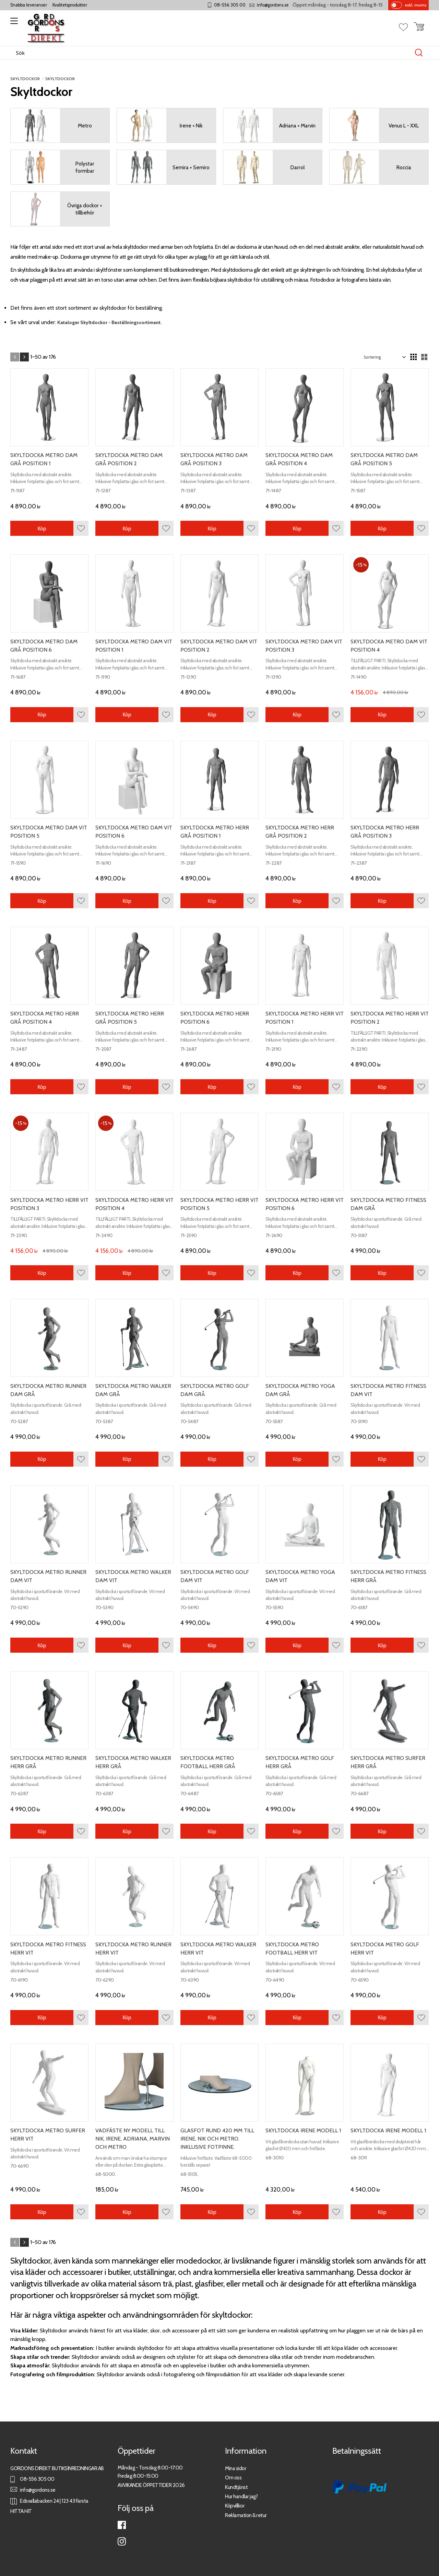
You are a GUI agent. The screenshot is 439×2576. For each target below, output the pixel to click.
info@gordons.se (273, 5)
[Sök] (419, 52)
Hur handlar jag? (241, 2496)
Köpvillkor (235, 2505)
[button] (13, 23)
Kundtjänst (236, 2487)
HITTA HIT (21, 2511)
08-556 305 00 (230, 5)
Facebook (122, 2525)
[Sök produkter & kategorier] (212, 52)
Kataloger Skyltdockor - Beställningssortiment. (109, 322)
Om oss (233, 2477)
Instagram (122, 2541)
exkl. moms (415, 5)
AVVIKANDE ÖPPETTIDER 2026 (151, 2485)
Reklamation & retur (246, 2515)
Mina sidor (235, 2468)
